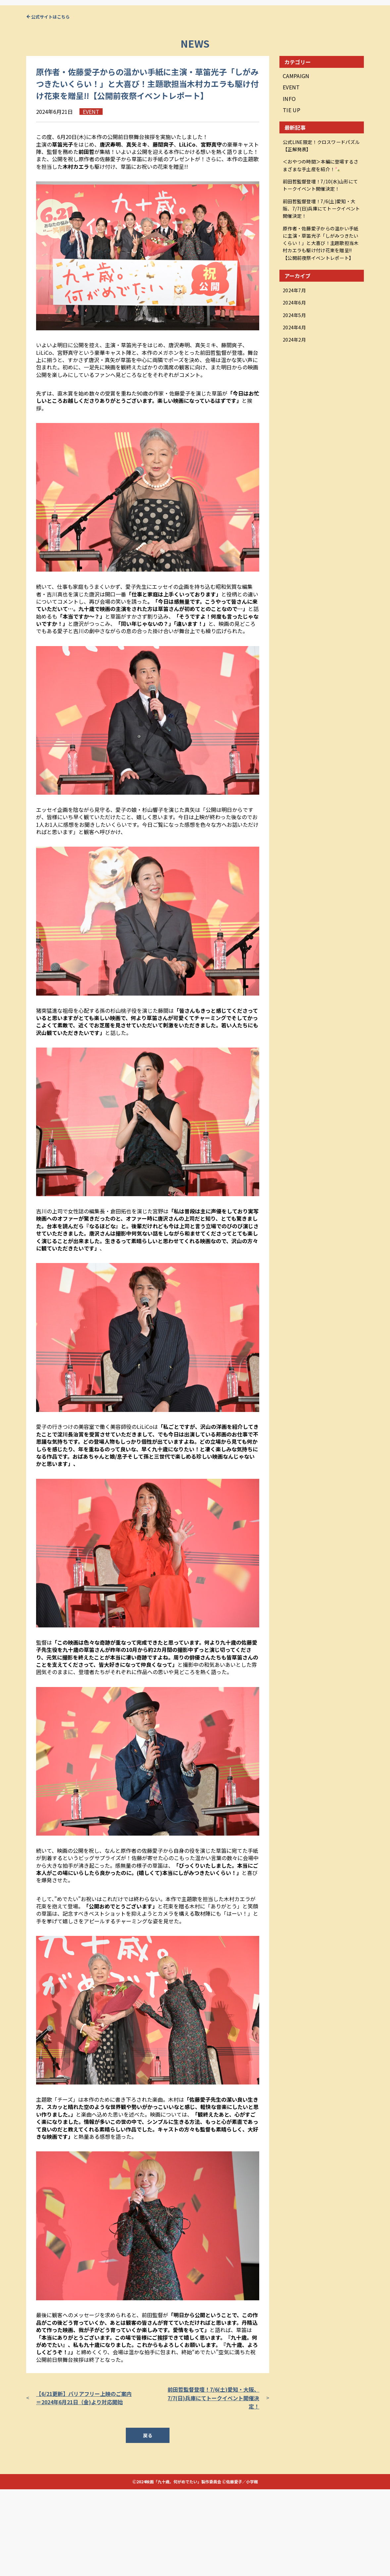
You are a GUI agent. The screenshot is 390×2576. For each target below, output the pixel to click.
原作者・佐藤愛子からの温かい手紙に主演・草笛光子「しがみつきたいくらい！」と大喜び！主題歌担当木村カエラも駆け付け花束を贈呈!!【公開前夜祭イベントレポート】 (320, 321)
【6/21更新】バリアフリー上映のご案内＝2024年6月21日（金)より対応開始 (84, 2484)
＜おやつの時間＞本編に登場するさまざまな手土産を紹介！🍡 (321, 248)
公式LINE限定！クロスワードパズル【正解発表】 (321, 230)
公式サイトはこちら (50, 103)
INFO (289, 185)
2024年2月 (296, 413)
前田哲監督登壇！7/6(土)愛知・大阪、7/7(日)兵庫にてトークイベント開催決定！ (213, 2483)
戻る (147, 2522)
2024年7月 (296, 368)
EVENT (291, 173)
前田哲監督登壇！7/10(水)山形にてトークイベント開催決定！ (320, 266)
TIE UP (291, 196)
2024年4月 (296, 401)
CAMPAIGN (296, 162)
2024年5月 (296, 390)
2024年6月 (296, 379)
